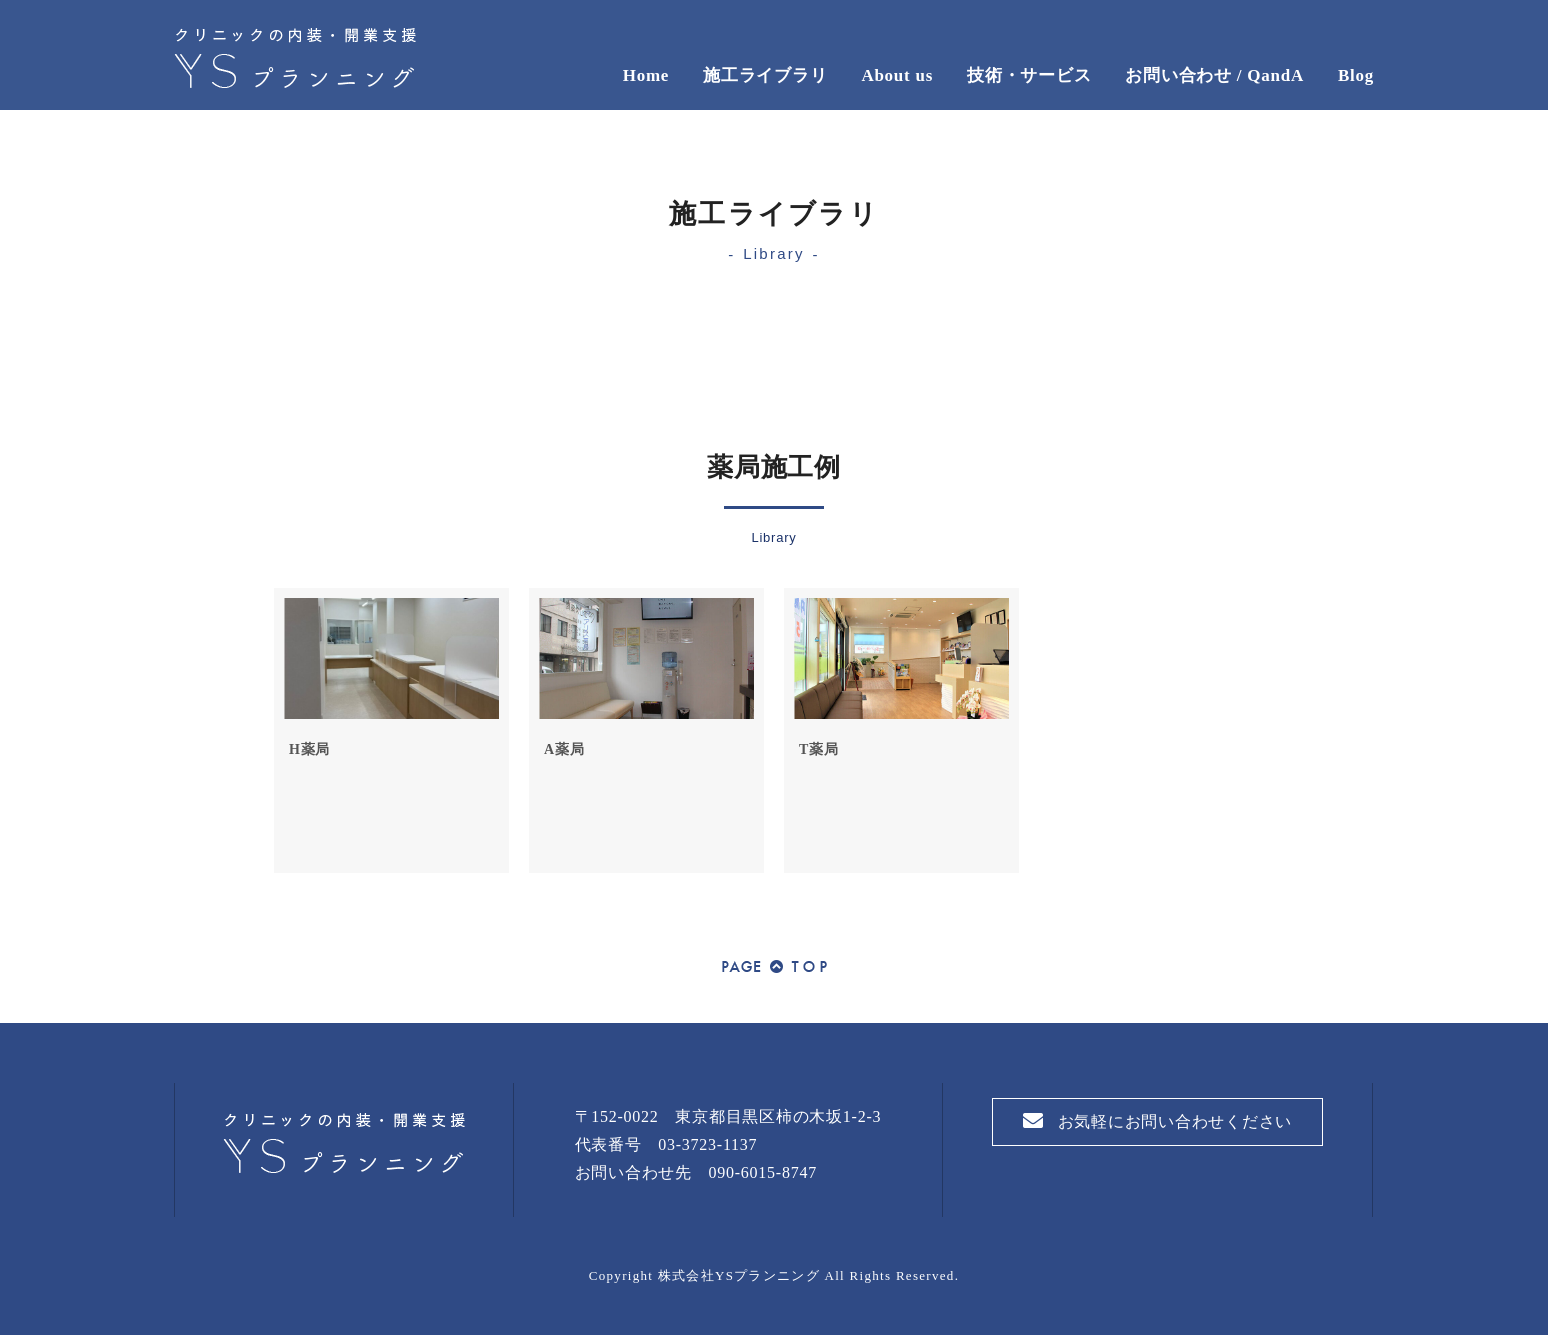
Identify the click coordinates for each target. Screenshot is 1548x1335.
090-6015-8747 (763, 1172)
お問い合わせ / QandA (1214, 75)
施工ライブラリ (765, 75)
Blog (1356, 75)
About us (897, 75)
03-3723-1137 (707, 1144)
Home (646, 75)
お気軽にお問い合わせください (1158, 1121)
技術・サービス (1029, 75)
